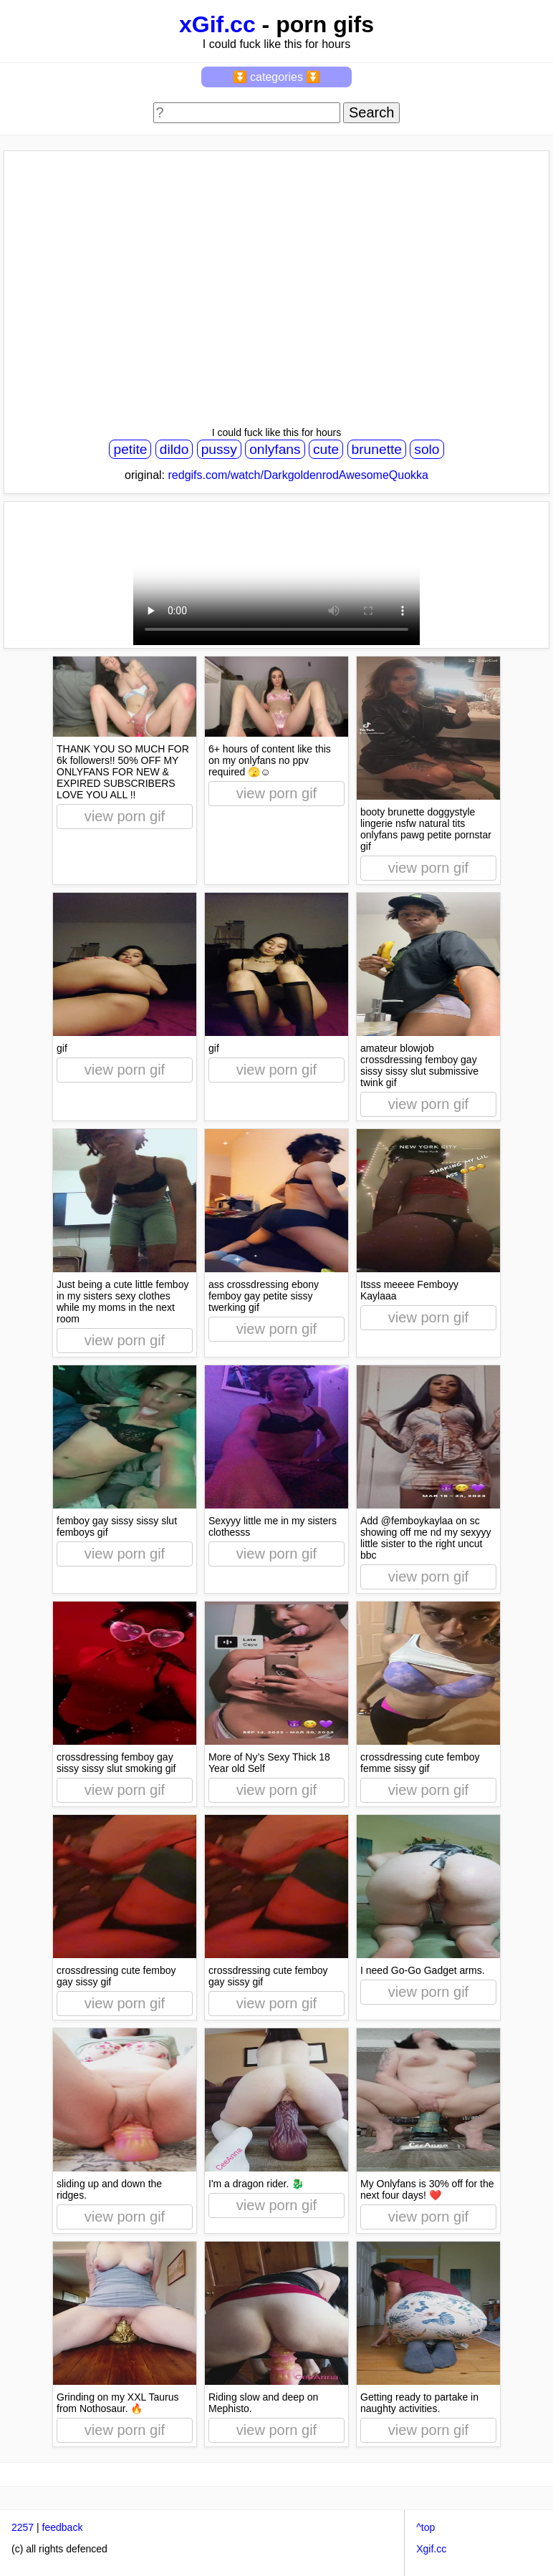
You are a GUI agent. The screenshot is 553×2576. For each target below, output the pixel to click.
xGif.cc (217, 24)
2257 (22, 2527)
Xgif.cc (431, 2549)
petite (130, 449)
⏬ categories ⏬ (277, 77)
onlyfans (274, 449)
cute (326, 449)
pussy (219, 449)
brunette (377, 449)
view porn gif (125, 816)
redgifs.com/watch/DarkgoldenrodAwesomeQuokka (298, 475)
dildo (174, 449)
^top (425, 2527)
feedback (62, 2527)
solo (426, 449)
